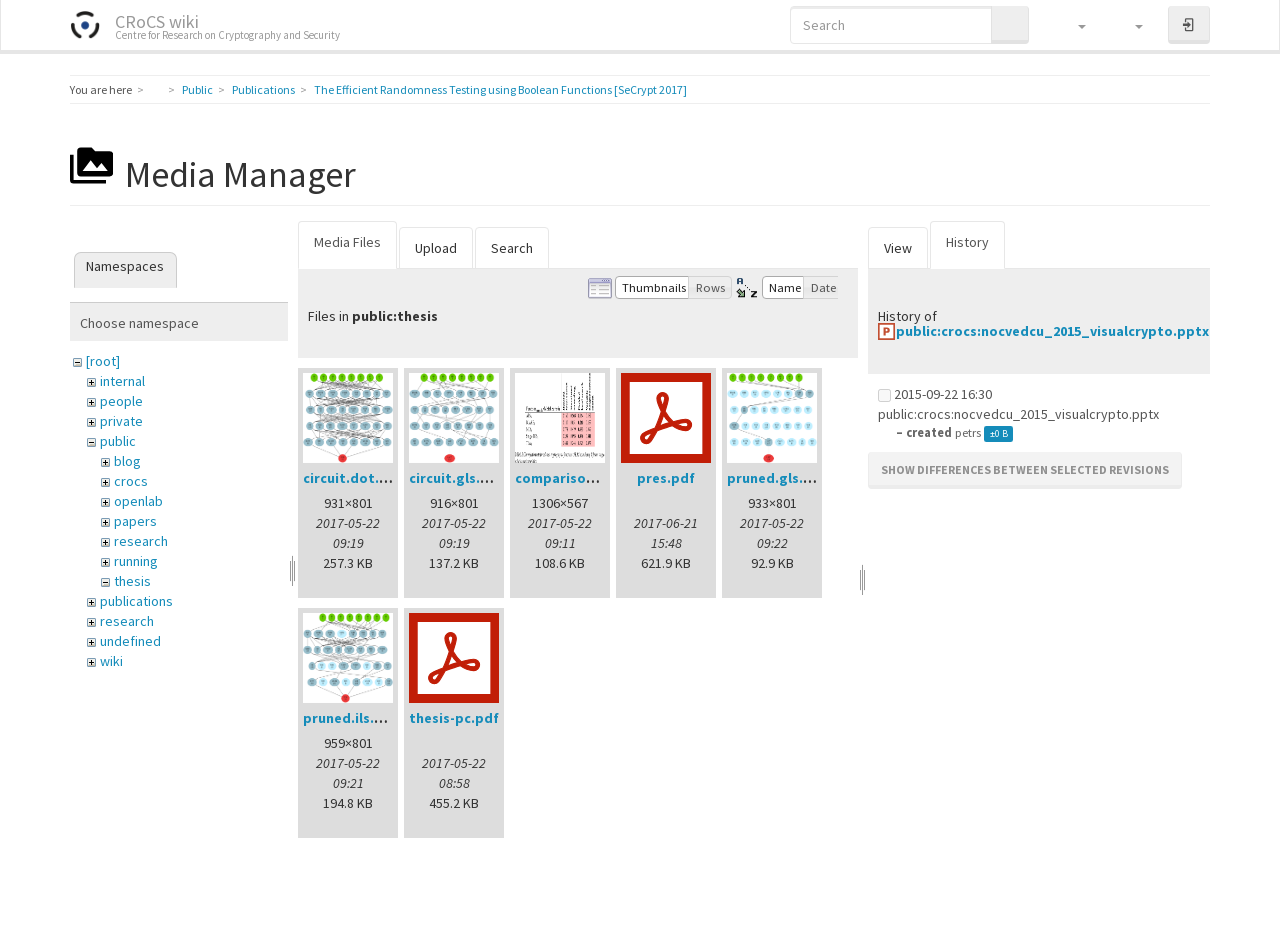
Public (197, 89)
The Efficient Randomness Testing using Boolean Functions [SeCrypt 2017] (500, 89)
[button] (1072, 25)
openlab (138, 501)
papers (135, 521)
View (898, 248)
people (121, 401)
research (141, 541)
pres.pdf (666, 478)
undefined (130, 641)
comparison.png (569, 478)
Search (512, 248)
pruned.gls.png (778, 478)
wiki (111, 661)
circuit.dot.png (354, 478)
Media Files (347, 242)
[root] (103, 361)
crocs (131, 481)
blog (127, 461)
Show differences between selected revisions (1025, 469)
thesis (132, 581)
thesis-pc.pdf (454, 718)
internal (122, 381)
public (118, 441)
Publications (263, 89)
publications (136, 601)
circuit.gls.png (457, 478)
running (136, 561)
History (967, 242)
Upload (436, 248)
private (121, 421)
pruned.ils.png (351, 718)
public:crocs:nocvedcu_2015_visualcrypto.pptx (1052, 331)
